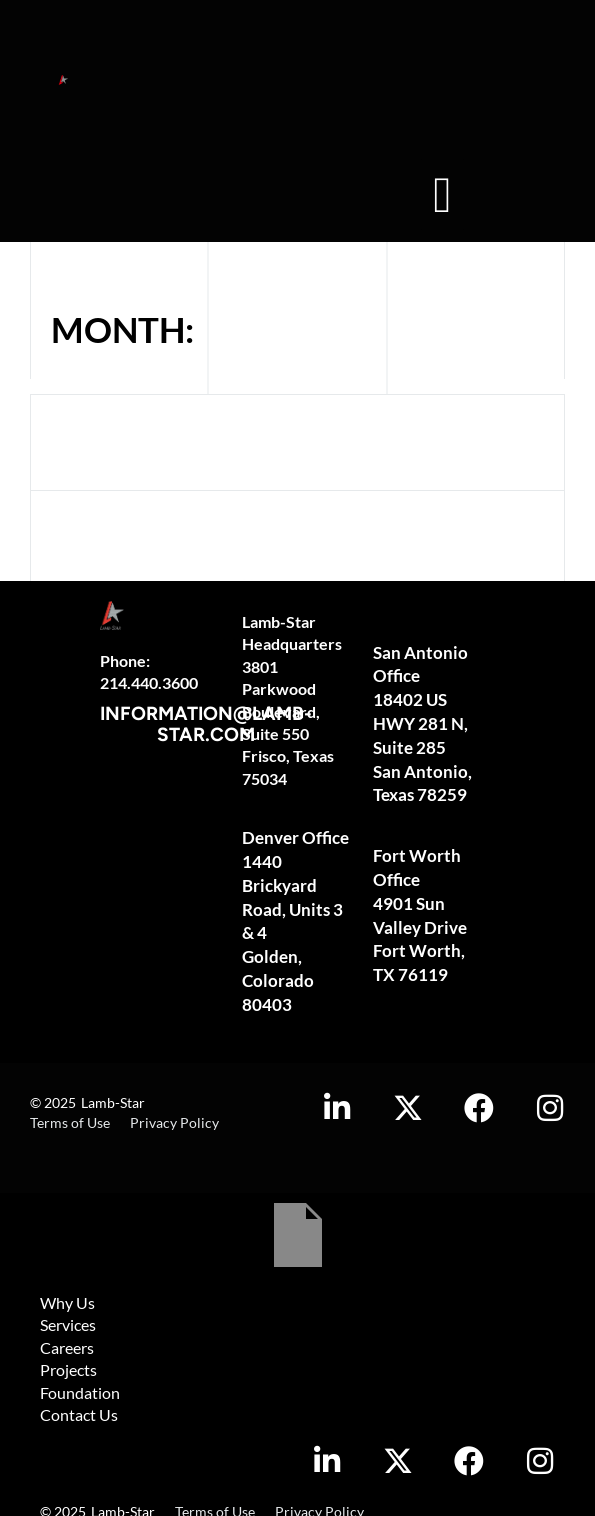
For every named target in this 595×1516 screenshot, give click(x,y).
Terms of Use (70, 1122)
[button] (442, 194)
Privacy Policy (174, 1122)
